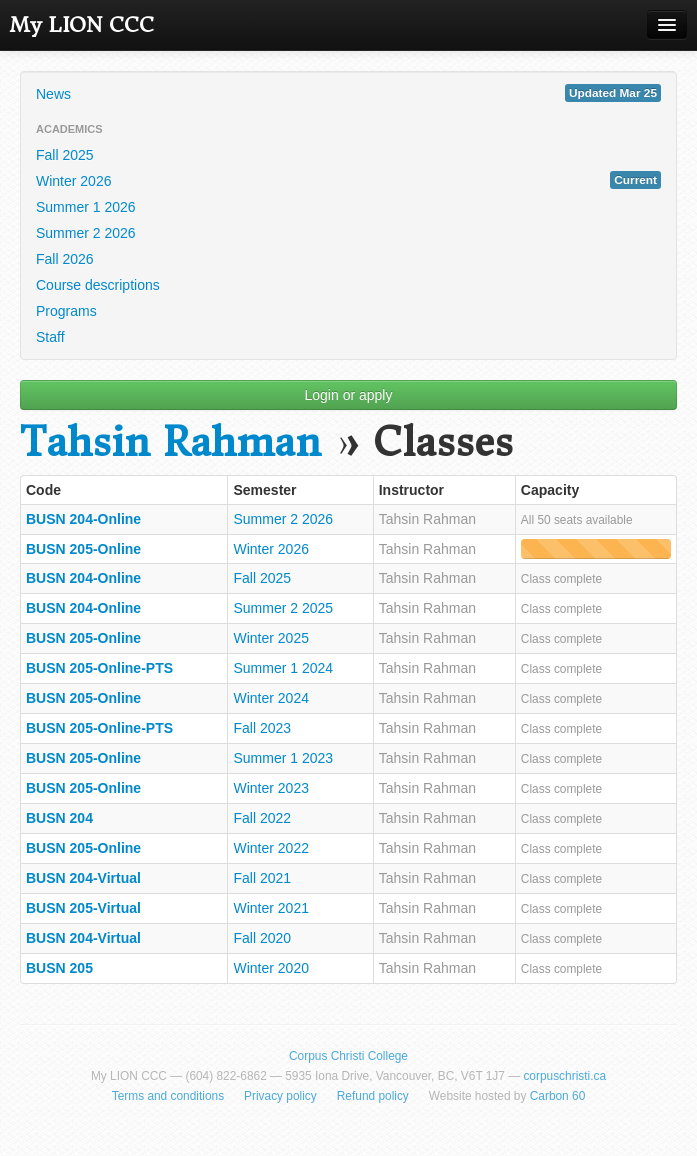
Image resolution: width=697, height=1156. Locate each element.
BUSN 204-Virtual (83, 878)
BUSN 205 (59, 968)
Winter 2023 (270, 788)
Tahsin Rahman (170, 442)
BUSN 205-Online (83, 549)
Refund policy (373, 1096)
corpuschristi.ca (564, 1076)
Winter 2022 (270, 848)
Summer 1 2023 (283, 758)
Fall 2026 (65, 259)
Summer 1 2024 (283, 668)
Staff (50, 337)
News (348, 93)
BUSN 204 (59, 818)
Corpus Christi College (348, 1056)
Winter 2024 (270, 698)
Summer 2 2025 (283, 608)
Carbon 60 (558, 1096)
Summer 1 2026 (86, 207)
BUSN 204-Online (83, 519)
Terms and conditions (168, 1096)
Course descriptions (98, 285)
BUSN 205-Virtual (83, 908)
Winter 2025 (270, 638)
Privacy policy (280, 1096)
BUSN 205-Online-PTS (99, 668)
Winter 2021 (270, 908)
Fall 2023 (262, 728)
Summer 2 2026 (86, 233)
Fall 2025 (65, 155)
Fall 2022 (262, 818)
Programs (66, 311)
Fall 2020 (262, 938)
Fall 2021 (262, 878)
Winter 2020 (270, 968)
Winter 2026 (348, 180)
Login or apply (349, 395)
